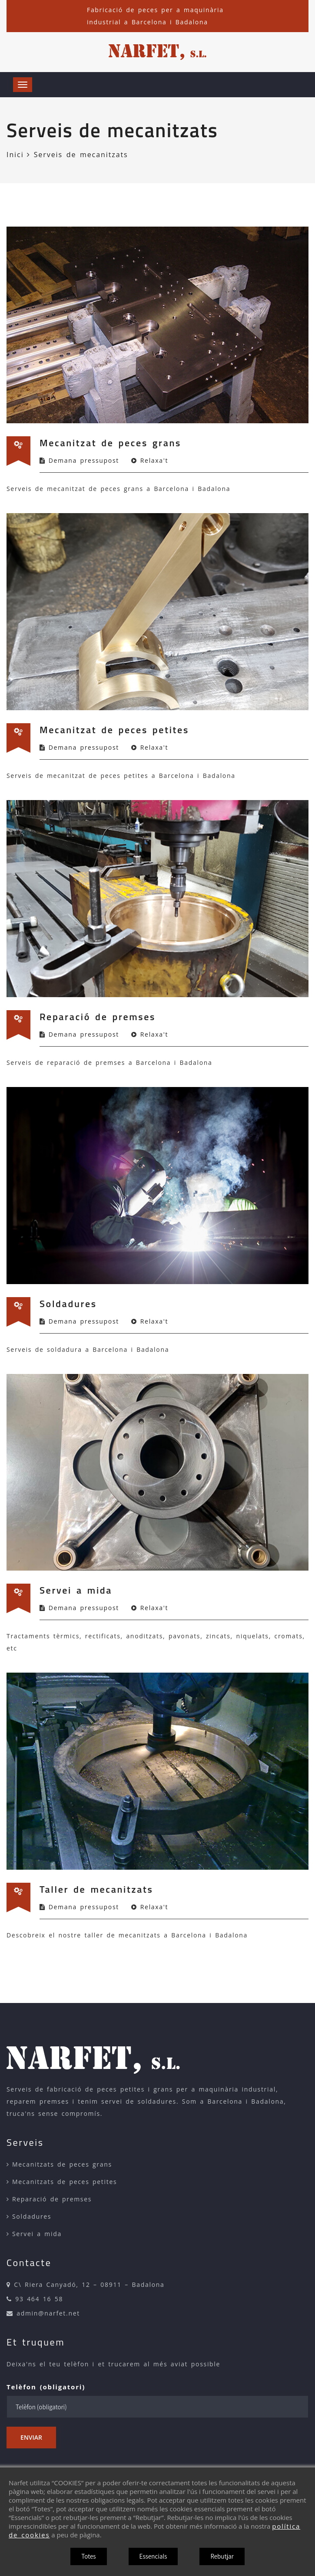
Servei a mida (76, 1590)
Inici (18, 154)
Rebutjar (221, 2556)
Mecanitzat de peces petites (114, 729)
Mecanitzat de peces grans (110, 442)
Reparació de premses (98, 1016)
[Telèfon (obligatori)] (157, 2406)
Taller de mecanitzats (96, 1889)
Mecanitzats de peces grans (62, 2164)
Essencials (153, 2556)
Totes (88, 2556)
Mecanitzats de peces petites (64, 2181)
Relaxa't (154, 460)
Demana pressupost (84, 460)
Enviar (31, 2437)
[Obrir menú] (22, 84)
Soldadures (68, 1303)
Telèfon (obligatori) (46, 2386)
